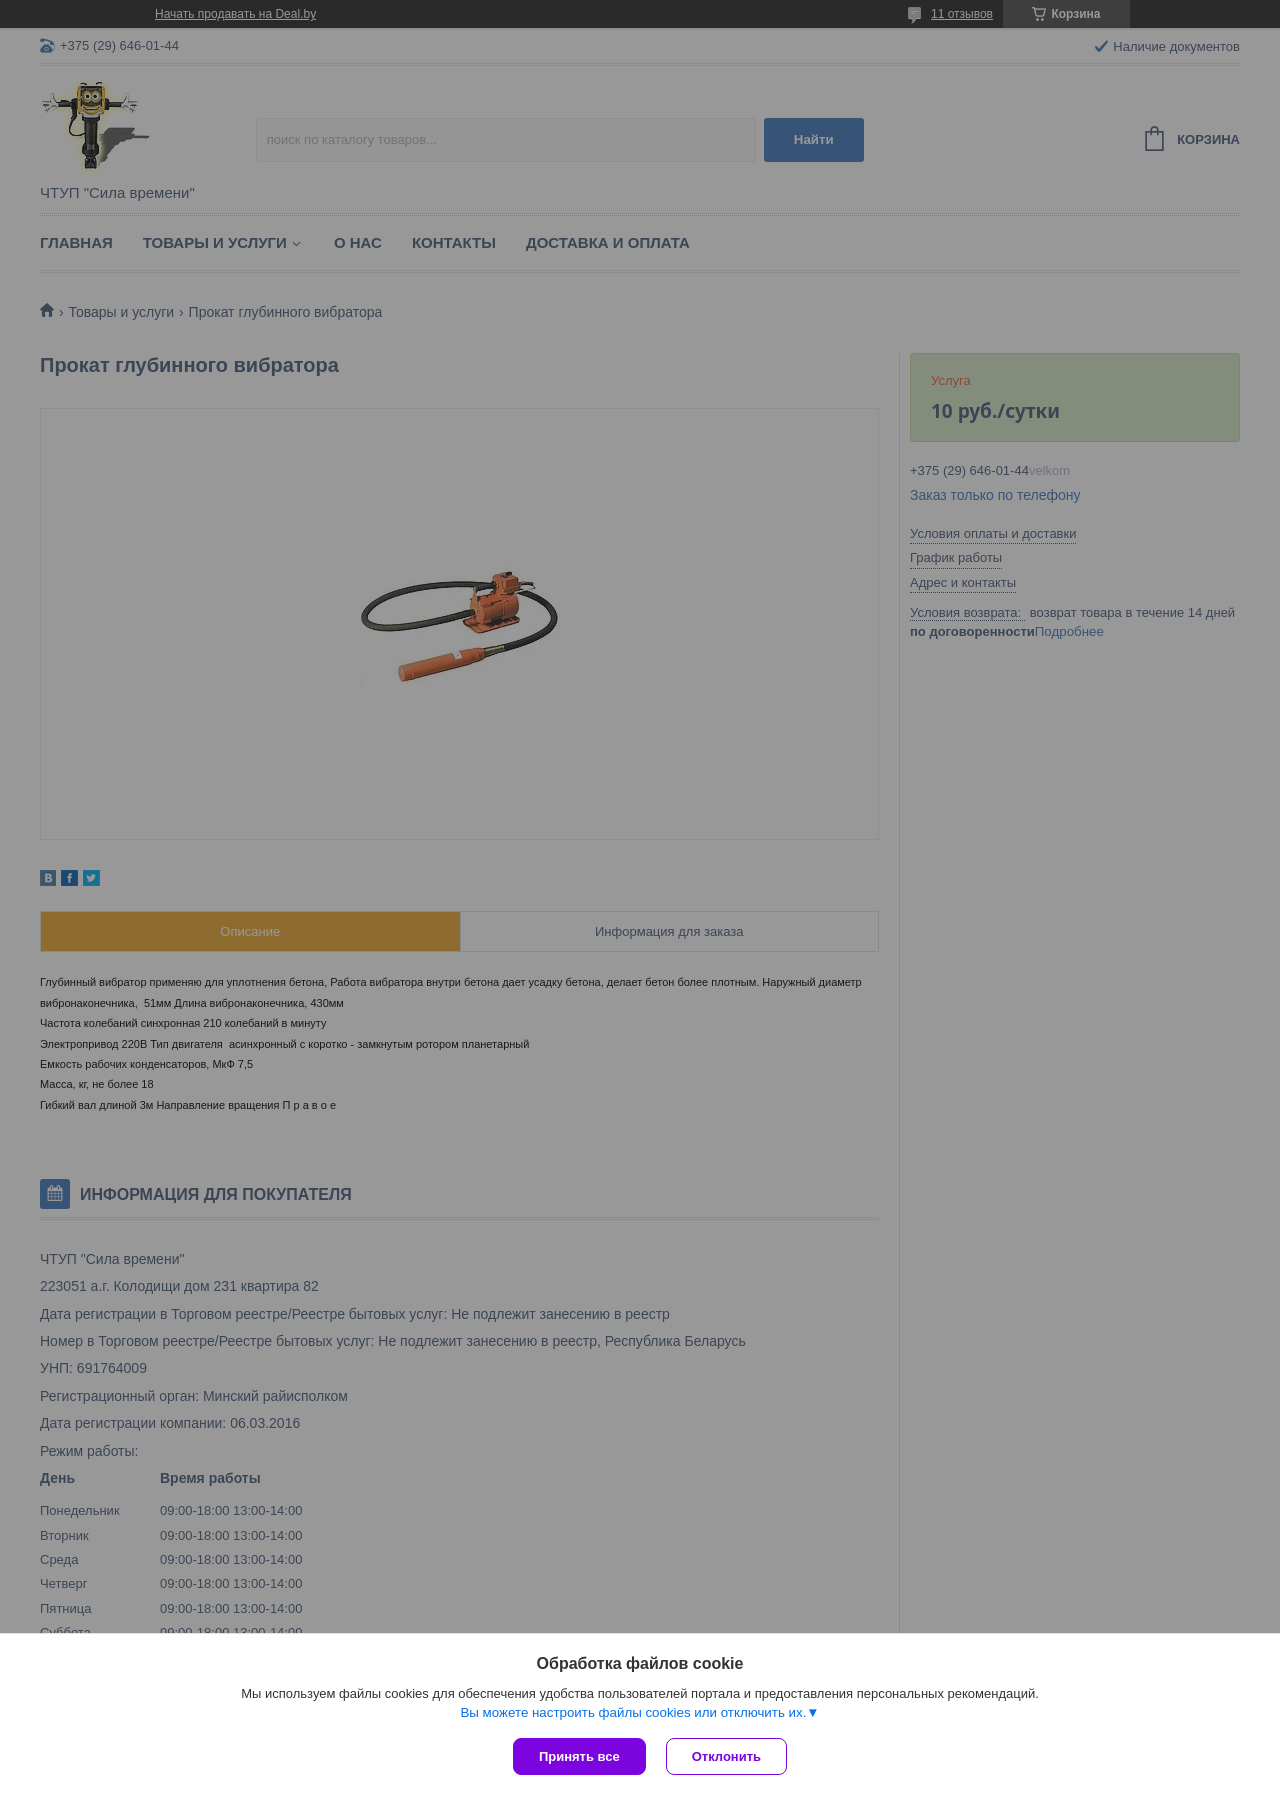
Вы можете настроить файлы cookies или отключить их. (633, 1712)
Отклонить (726, 1756)
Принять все (579, 1756)
